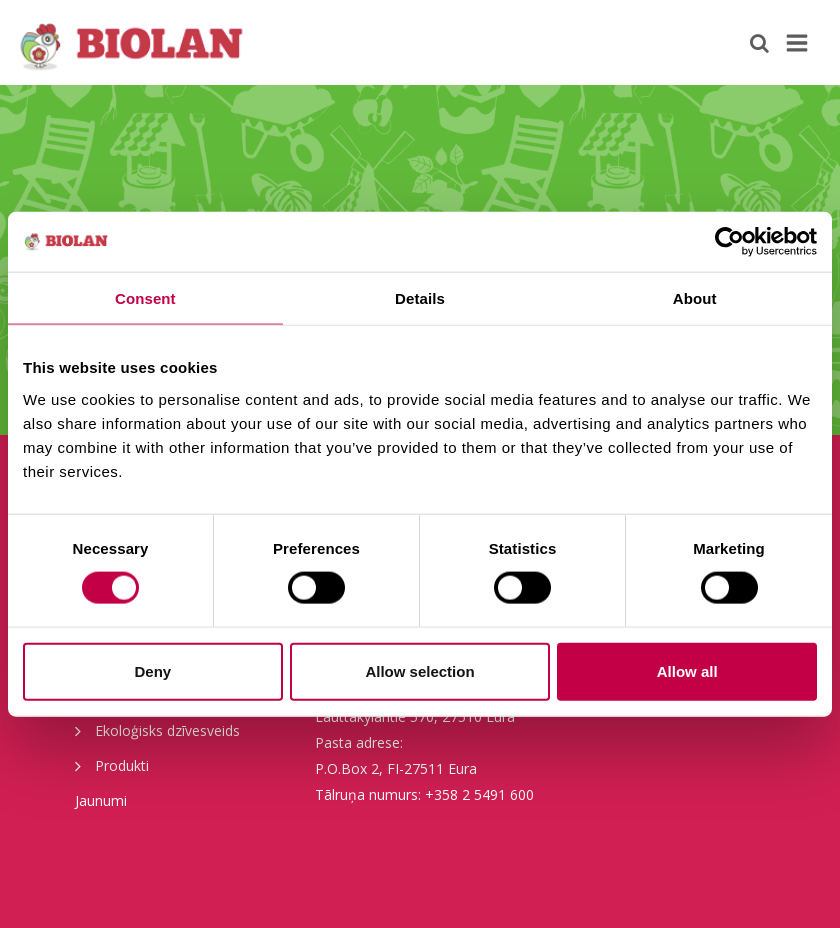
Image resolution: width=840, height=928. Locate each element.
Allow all (687, 670)
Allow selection (419, 670)
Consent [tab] (145, 298)
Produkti (112, 765)
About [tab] (695, 298)
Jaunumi (101, 800)
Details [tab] (420, 298)
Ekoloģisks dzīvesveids (157, 730)
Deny (152, 670)
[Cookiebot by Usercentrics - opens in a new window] (729, 242)
